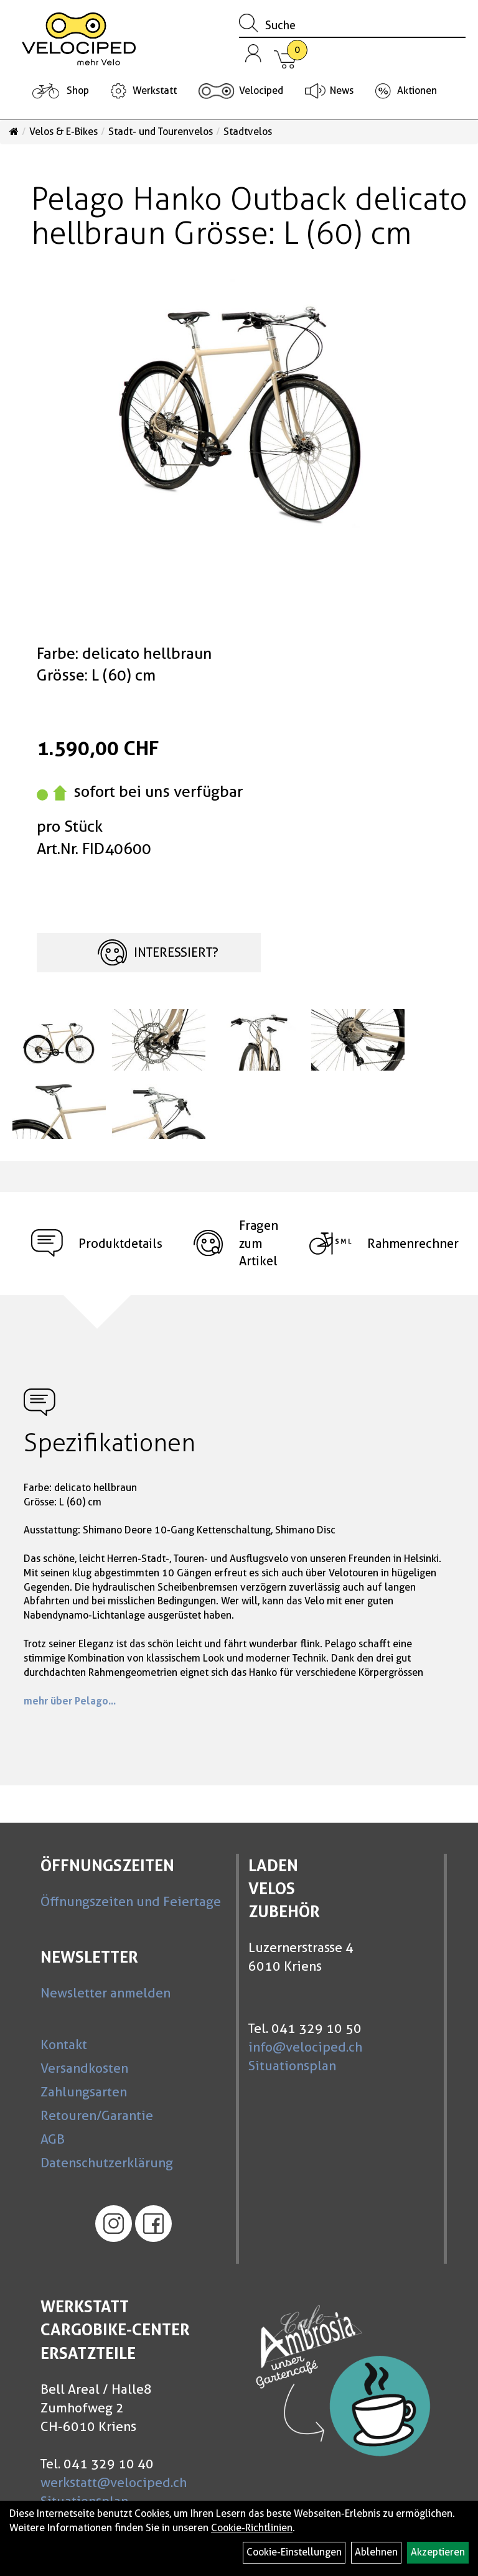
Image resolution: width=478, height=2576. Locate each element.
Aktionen (417, 90)
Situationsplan (292, 2065)
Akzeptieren (438, 2552)
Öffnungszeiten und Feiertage (130, 1901)
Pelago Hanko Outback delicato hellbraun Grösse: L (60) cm (249, 216)
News (342, 90)
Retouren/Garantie (96, 2115)
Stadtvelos (247, 131)
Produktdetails (96, 1243)
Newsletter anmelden (105, 1993)
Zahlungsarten (83, 2091)
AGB (52, 2139)
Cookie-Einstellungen (294, 2552)
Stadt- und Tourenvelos (160, 131)
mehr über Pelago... (70, 1701)
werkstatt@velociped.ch (113, 2482)
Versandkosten (84, 2068)
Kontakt (63, 2044)
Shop (78, 90)
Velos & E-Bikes (63, 131)
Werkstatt (155, 90)
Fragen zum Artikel (236, 1243)
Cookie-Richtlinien (252, 2528)
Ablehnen (376, 2552)
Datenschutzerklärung (106, 2162)
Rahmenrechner (384, 1243)
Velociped (261, 90)
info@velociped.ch (305, 2047)
